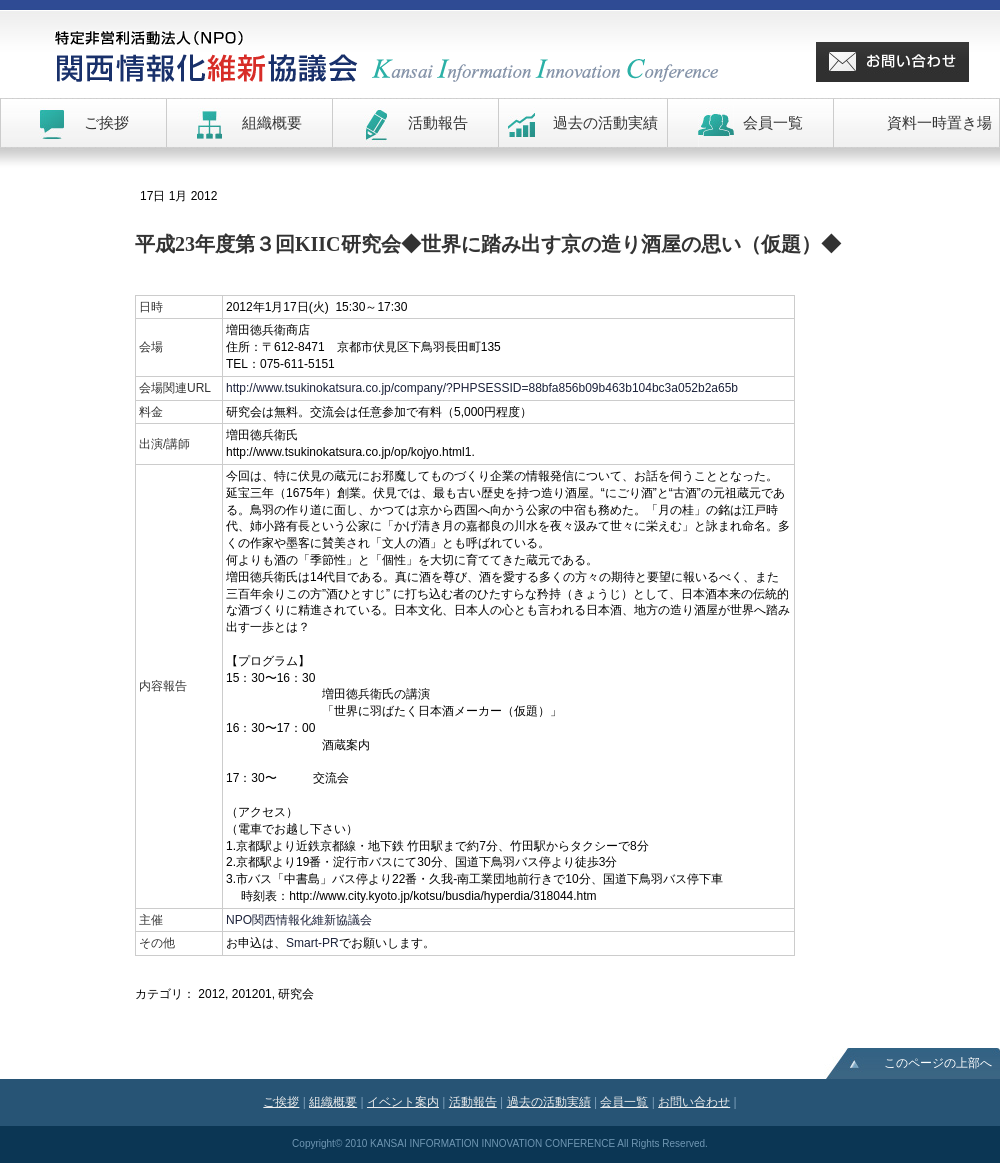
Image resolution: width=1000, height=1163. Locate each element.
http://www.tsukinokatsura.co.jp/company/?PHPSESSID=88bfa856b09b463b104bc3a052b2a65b (482, 388)
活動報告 (473, 1102)
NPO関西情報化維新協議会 (299, 920)
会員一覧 (624, 1102)
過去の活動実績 (549, 1102)
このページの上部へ (938, 1063)
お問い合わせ (694, 1102)
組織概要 (333, 1102)
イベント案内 (403, 1102)
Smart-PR (312, 943)
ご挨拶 (281, 1102)
